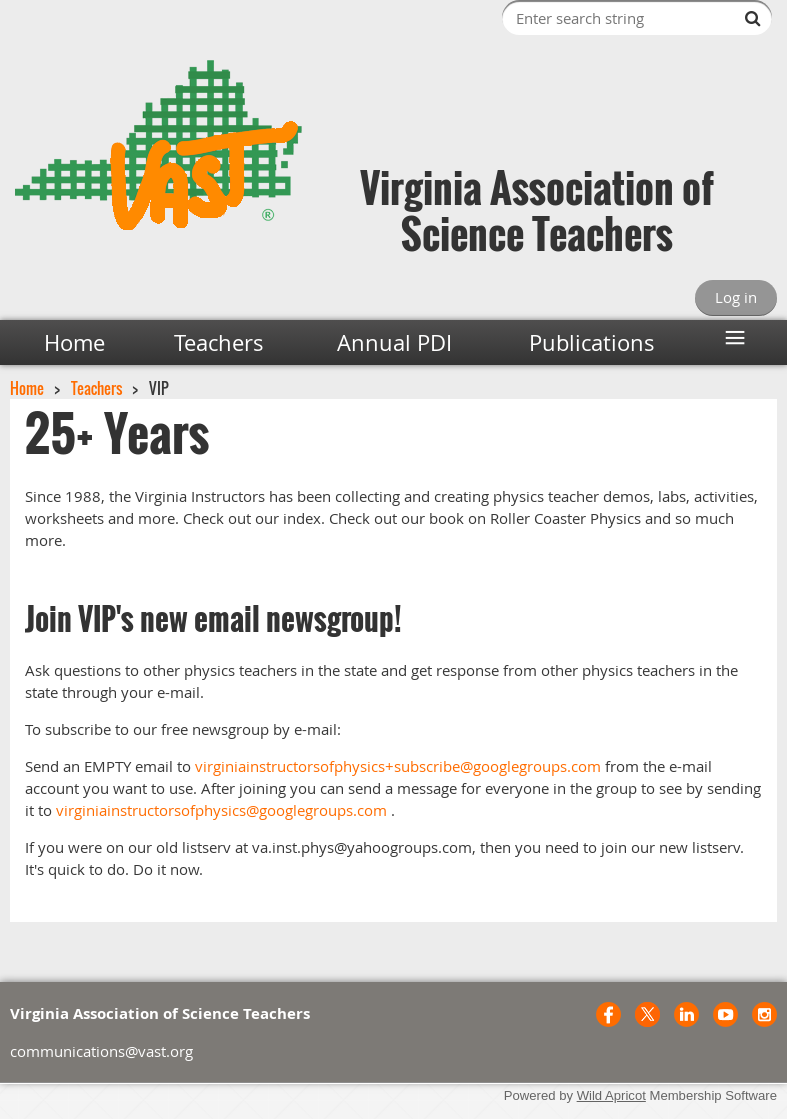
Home (27, 388)
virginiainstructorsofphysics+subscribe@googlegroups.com (398, 766)
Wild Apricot (611, 1095)
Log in (736, 297)
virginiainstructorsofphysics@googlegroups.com (221, 810)
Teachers (96, 388)
